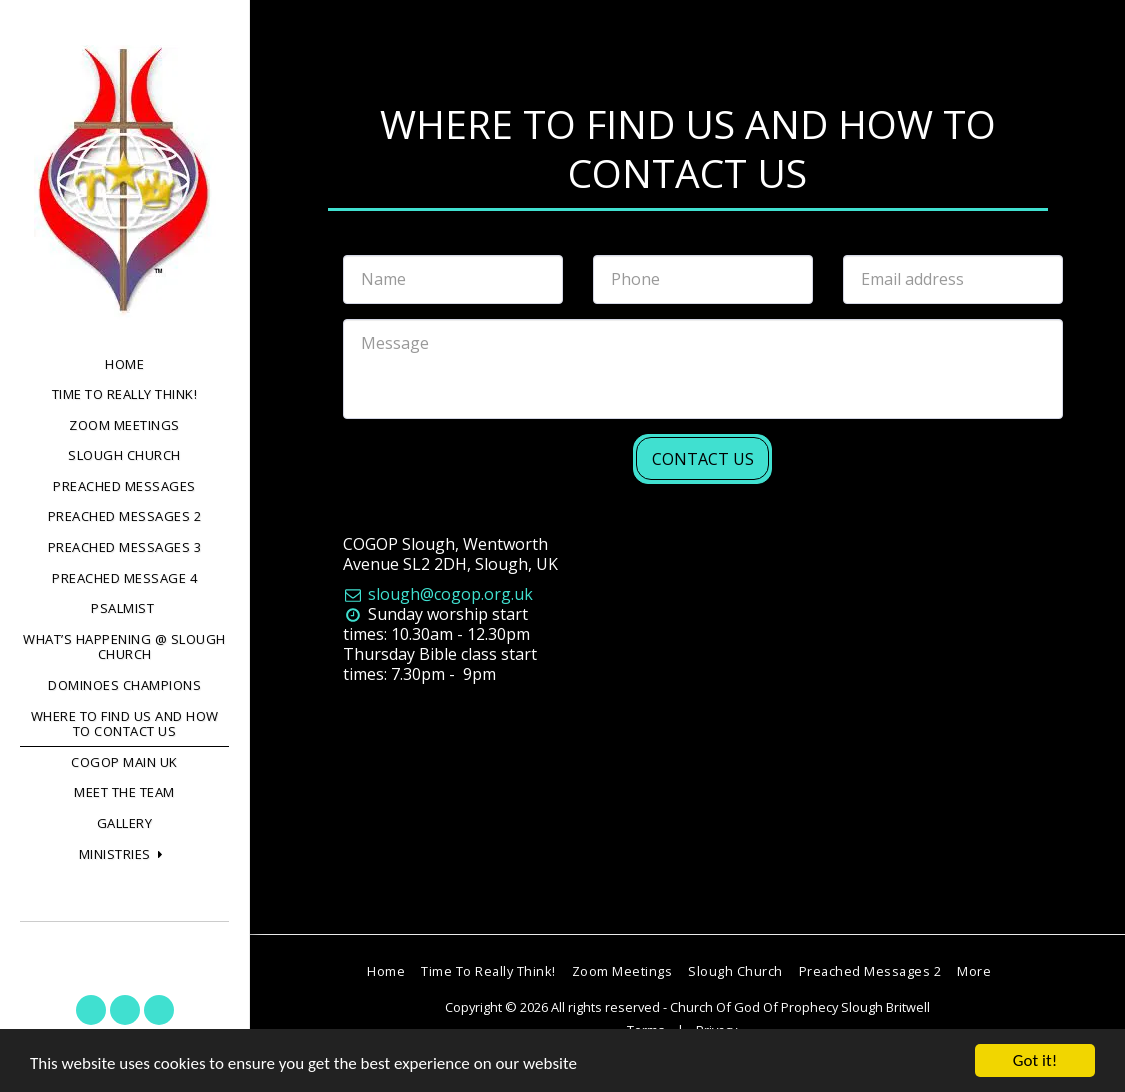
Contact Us (703, 459)
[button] (125, 855)
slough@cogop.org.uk (438, 594)
